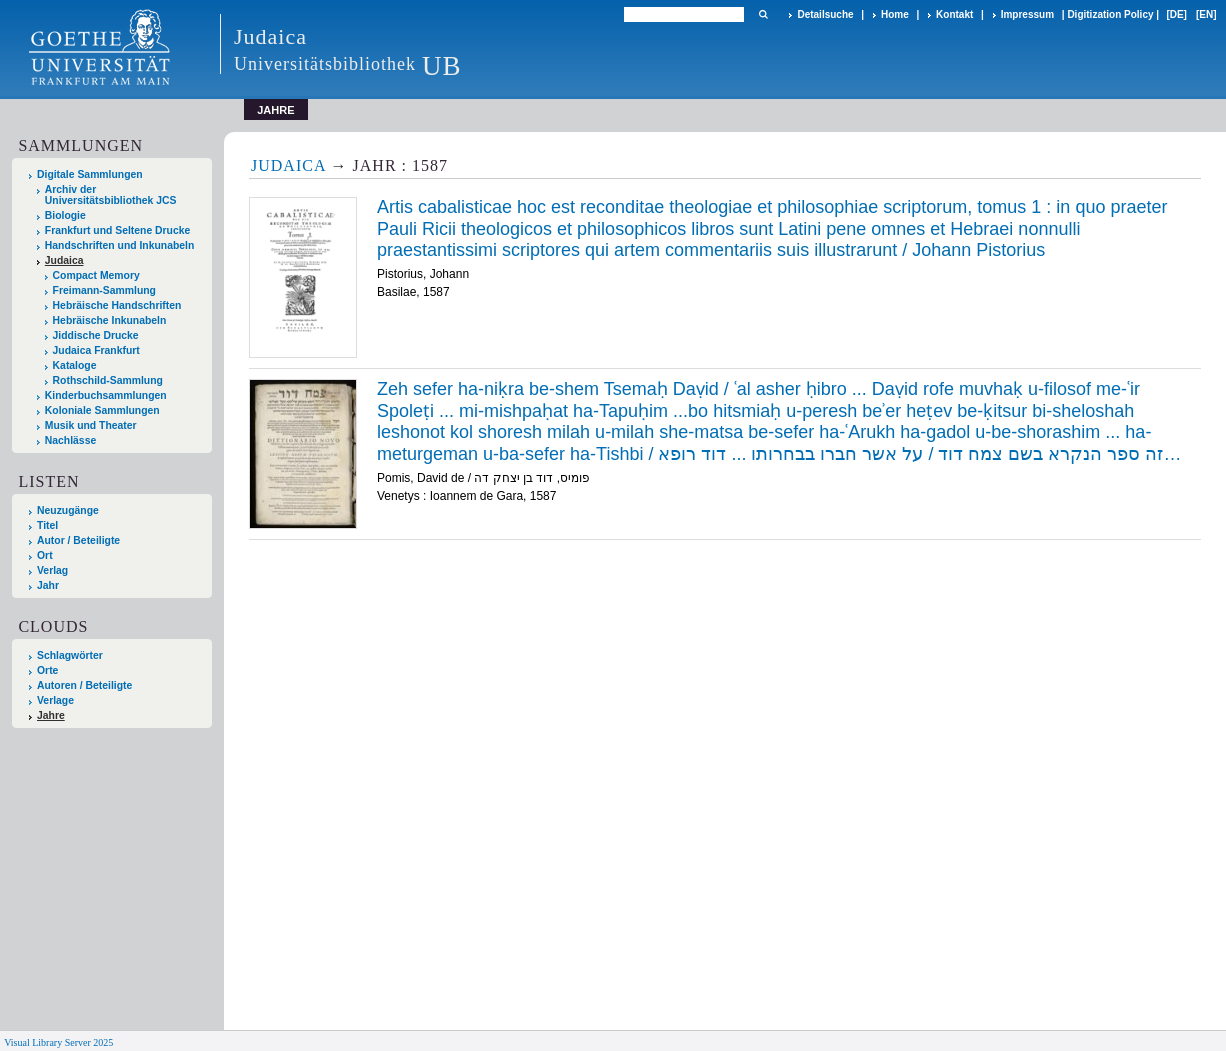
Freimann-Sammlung (104, 290)
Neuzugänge (68, 510)
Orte (47, 670)
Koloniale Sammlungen (102, 410)
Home (895, 14)
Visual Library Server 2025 (58, 1042)
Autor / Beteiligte (78, 540)
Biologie (65, 215)
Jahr (48, 585)
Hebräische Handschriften (117, 305)
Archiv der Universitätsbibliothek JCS (111, 195)
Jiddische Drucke (96, 335)
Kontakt (954, 14)
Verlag (52, 570)
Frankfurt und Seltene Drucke (118, 230)
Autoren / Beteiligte (84, 685)
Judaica (64, 260)
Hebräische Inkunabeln (110, 320)
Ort (45, 555)
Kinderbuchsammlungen (106, 395)
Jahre (51, 715)
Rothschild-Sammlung (108, 380)
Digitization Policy (1110, 14)
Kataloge (75, 365)
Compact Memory (96, 275)
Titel (47, 525)
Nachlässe (70, 440)
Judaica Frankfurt (96, 350)
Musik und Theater (91, 425)
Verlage (55, 700)
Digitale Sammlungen (90, 174)
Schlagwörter (70, 655)
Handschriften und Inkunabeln (120, 245)
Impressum (1027, 14)
